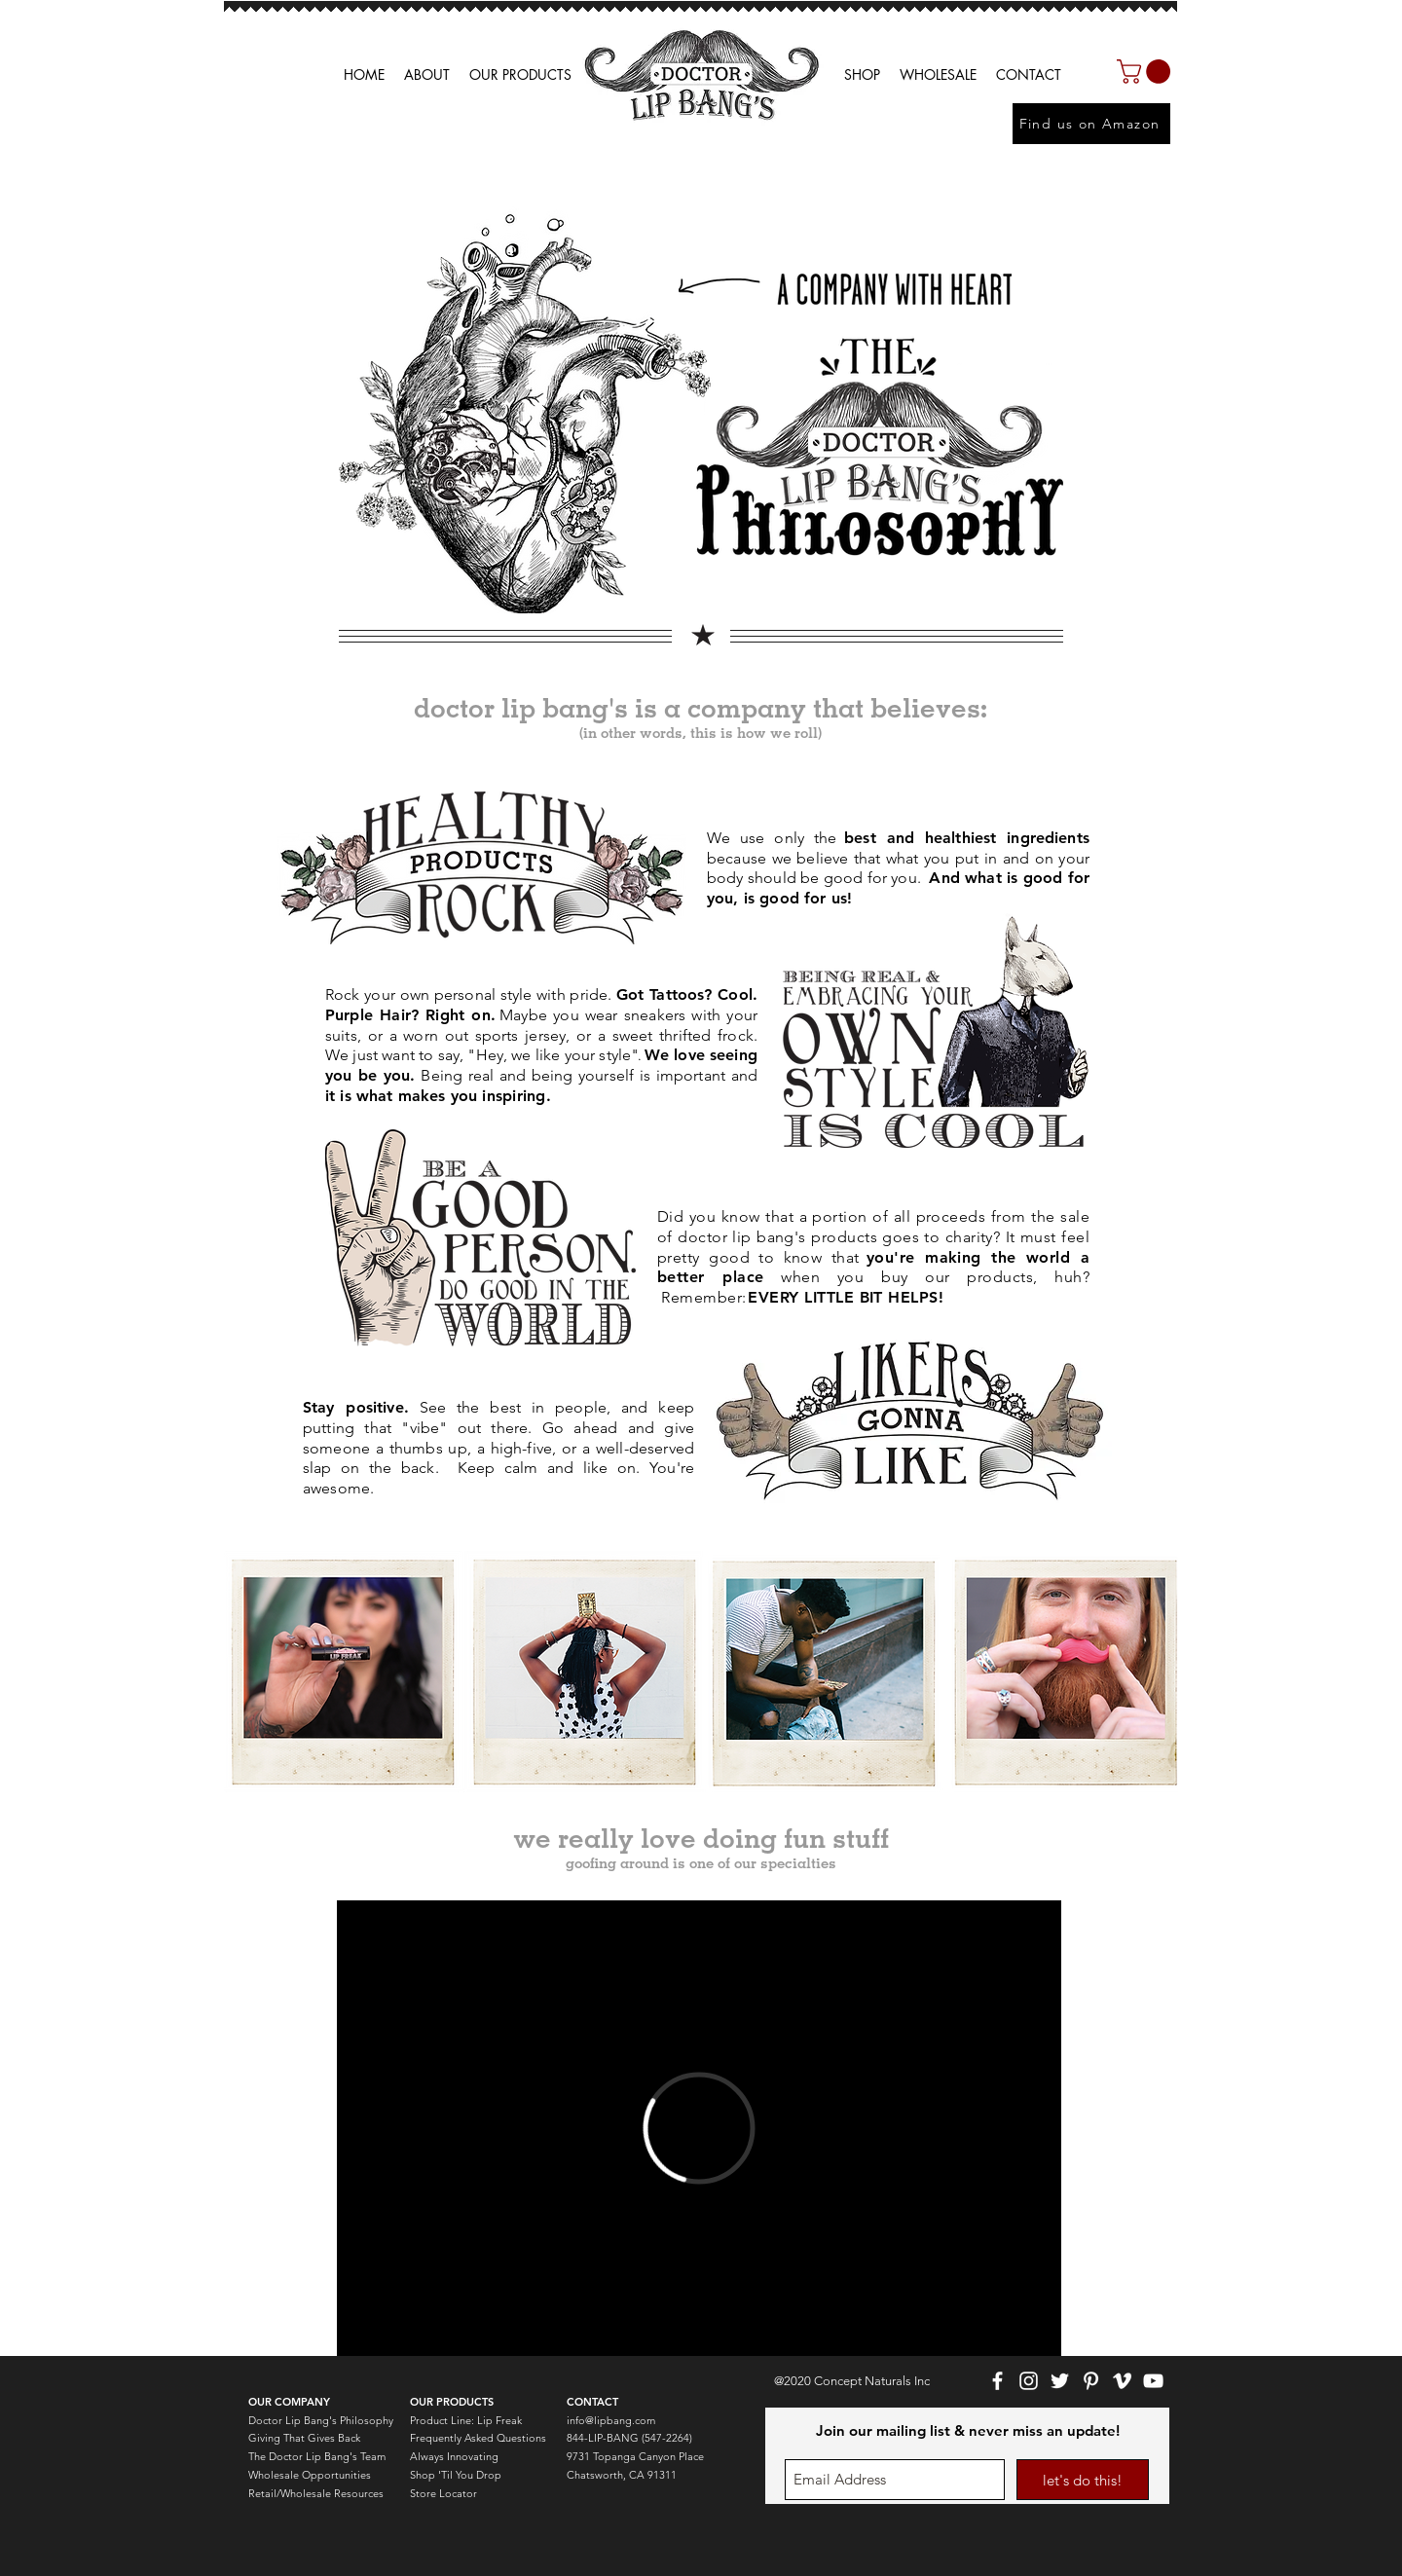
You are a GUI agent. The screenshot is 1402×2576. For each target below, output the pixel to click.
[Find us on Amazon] (1091, 123)
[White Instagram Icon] (1028, 2381)
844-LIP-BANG (603, 2438)
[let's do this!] (1082, 2479)
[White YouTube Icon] (1153, 2381)
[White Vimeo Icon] (1122, 2381)
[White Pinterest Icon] (1091, 2381)
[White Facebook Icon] (997, 2381)
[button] (938, 75)
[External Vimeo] (699, 2128)
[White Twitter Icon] (1060, 2381)
